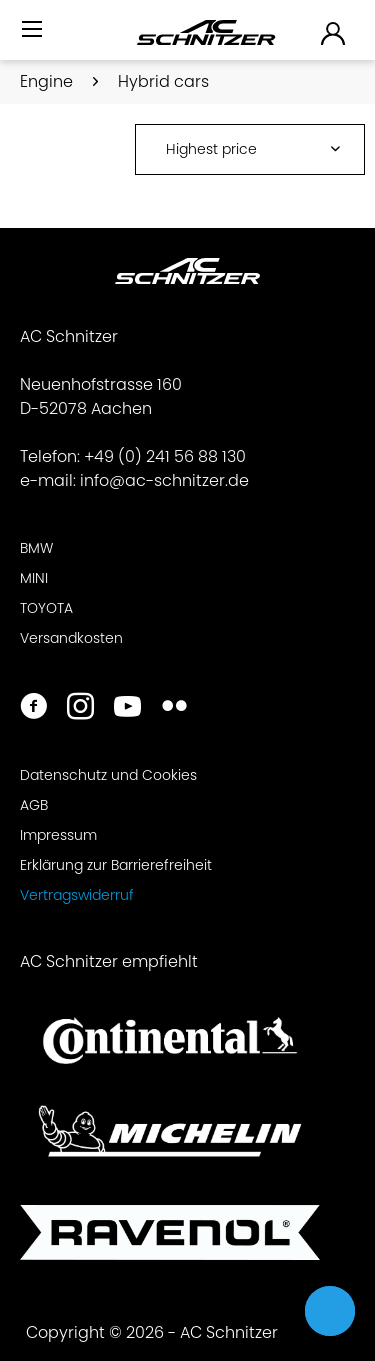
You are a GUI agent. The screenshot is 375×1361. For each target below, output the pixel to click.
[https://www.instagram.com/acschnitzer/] (80, 708)
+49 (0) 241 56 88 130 (165, 456)
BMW (36, 548)
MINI (34, 578)
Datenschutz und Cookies (108, 775)
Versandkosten (71, 638)
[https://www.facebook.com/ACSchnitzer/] (33, 708)
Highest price (211, 149)
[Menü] (34, 30)
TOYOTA (46, 608)
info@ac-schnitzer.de (164, 480)
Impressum (58, 835)
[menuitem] (34, 37)
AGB (34, 805)
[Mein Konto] (334, 32)
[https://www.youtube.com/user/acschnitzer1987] (127, 708)
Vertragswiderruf (77, 895)
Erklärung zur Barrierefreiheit (116, 865)
